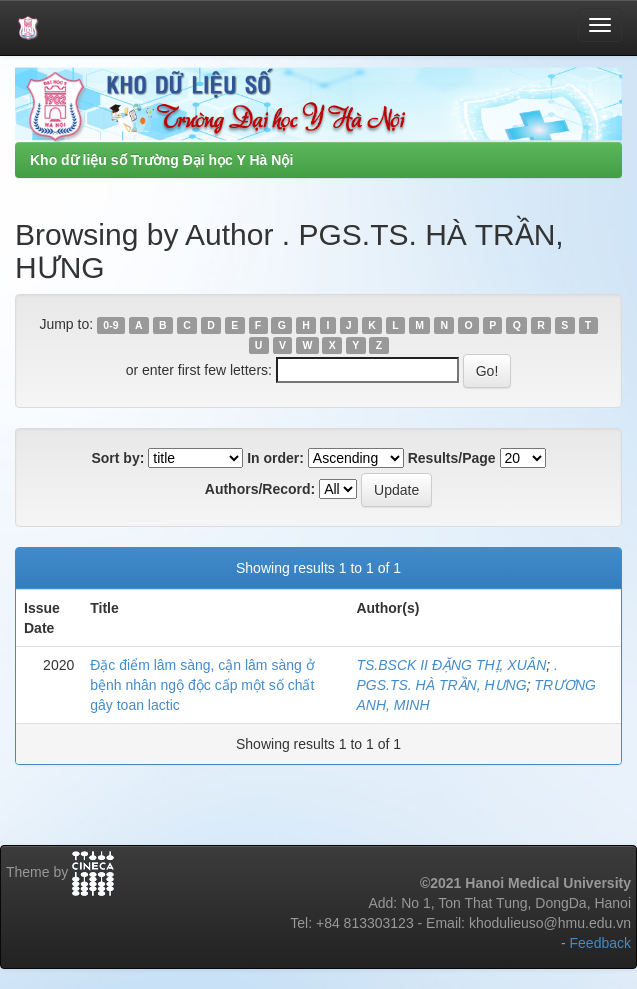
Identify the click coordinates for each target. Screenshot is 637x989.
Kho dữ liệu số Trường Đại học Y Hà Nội (161, 160)
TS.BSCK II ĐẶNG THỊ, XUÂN (451, 665)
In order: (275, 458)
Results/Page (452, 458)
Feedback (600, 943)
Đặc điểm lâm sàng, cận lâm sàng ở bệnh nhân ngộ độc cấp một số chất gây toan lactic (202, 685)
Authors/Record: (260, 489)
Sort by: (117, 458)
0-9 (110, 325)
